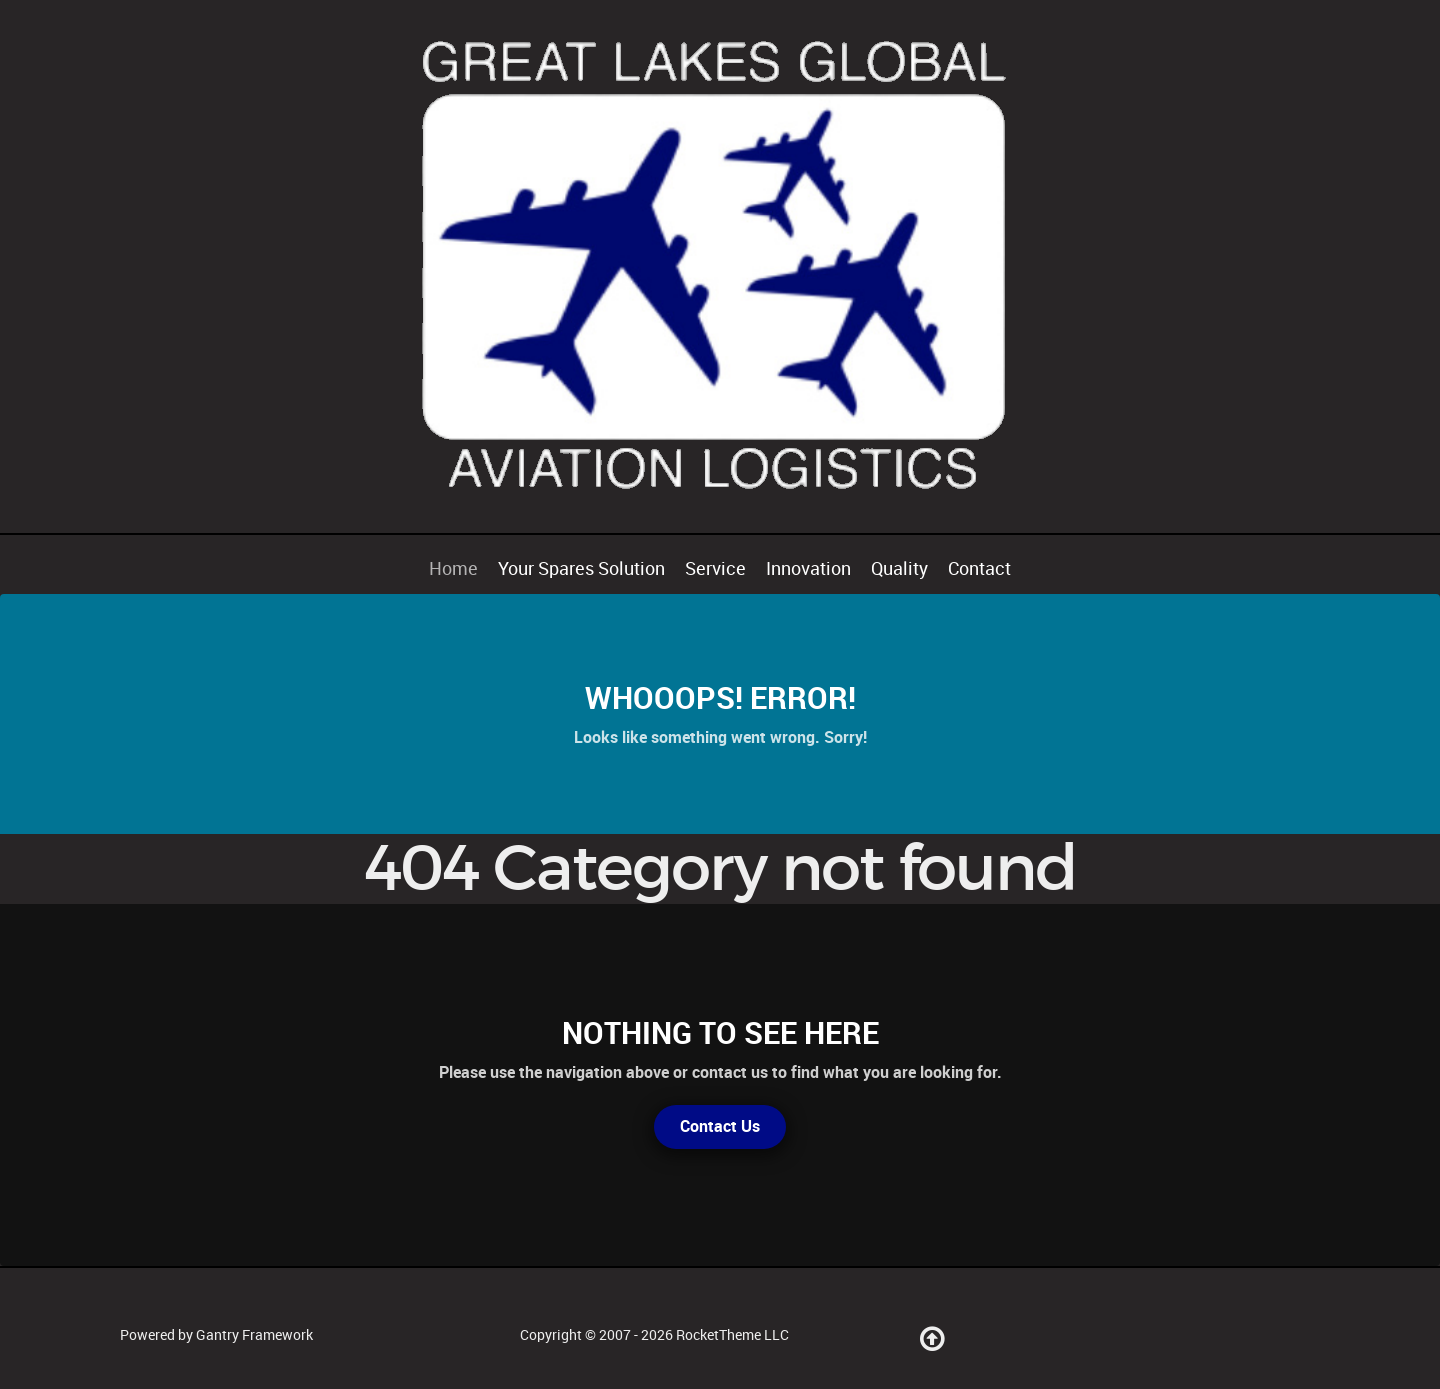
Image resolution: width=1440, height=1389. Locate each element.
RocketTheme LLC (732, 1335)
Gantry (254, 1335)
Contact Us (720, 1126)
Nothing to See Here (720, 1033)
